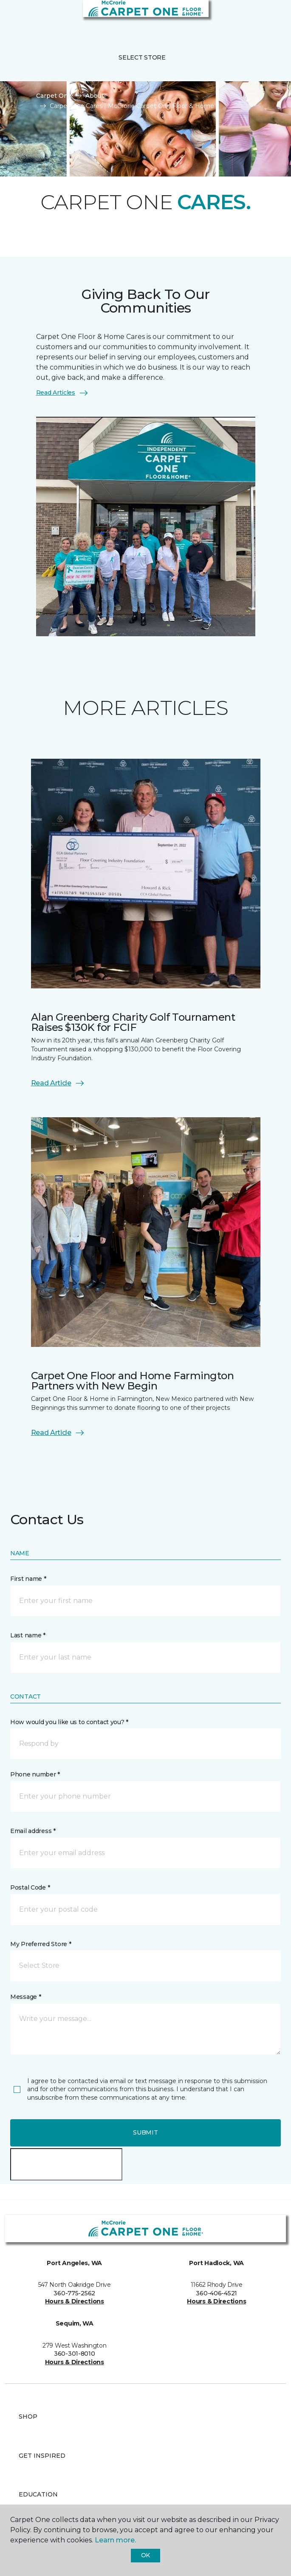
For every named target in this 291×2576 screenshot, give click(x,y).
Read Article (58, 1083)
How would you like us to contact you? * (69, 1722)
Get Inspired (42, 2455)
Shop (28, 2416)
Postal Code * (30, 1887)
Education (38, 2494)
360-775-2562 (74, 2293)
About (94, 96)
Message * (25, 1997)
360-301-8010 (74, 2353)
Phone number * (35, 1774)
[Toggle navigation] (12, 17)
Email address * (33, 1831)
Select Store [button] (142, 57)
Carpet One (54, 96)
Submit (145, 2132)
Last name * (27, 1635)
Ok (145, 2555)
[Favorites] (269, 17)
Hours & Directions (74, 2301)
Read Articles (62, 393)
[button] (259, 17)
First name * (28, 1579)
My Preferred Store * (40, 1944)
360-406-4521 (216, 2293)
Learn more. (115, 2540)
